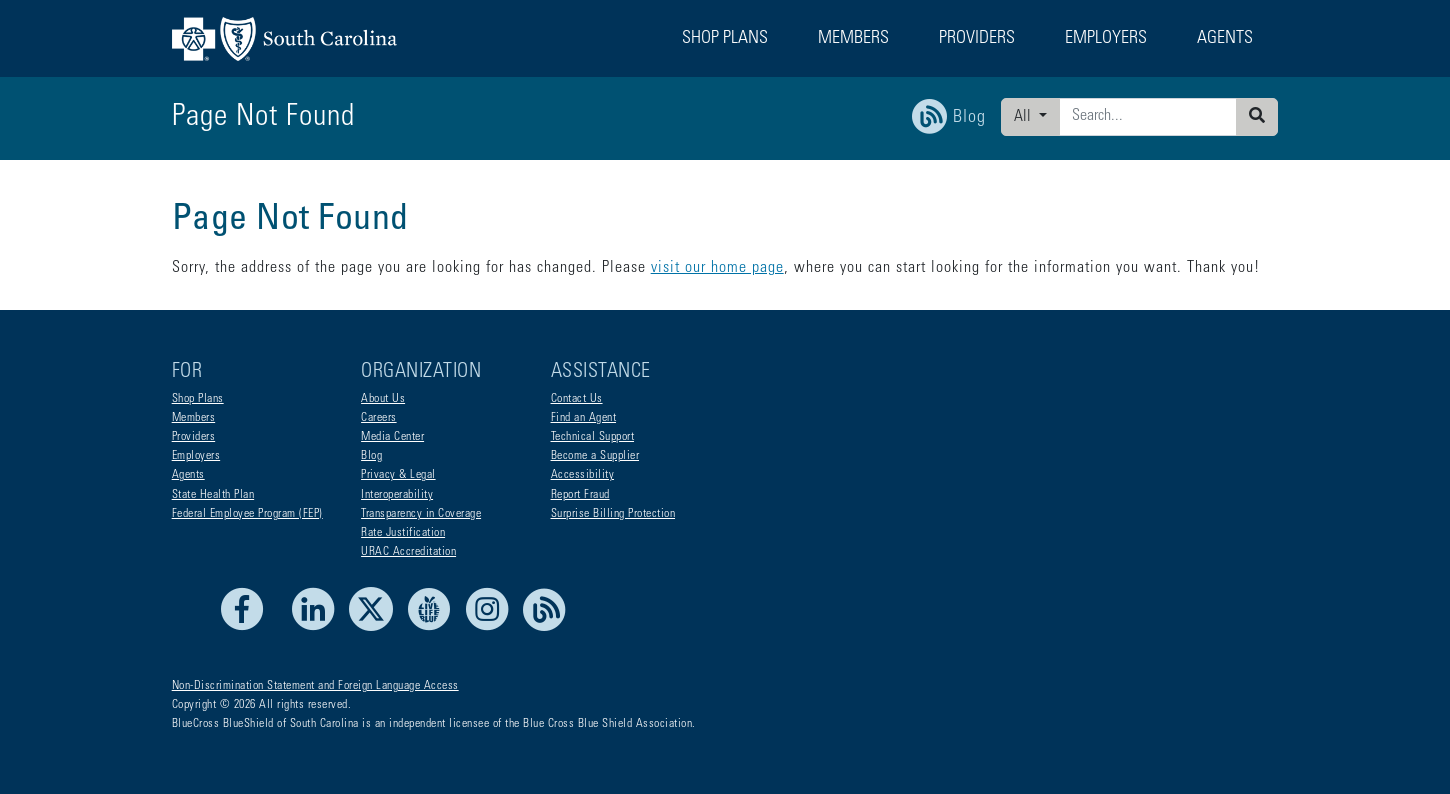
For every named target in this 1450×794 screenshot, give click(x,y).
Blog (371, 456)
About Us (383, 399)
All (1024, 117)
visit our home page (717, 268)
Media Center (392, 437)
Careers (379, 418)
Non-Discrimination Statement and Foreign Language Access (315, 686)
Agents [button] (1225, 39)
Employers (196, 456)
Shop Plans (198, 399)
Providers (194, 437)
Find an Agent (584, 418)
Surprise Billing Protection (613, 514)
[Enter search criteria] (1148, 117)
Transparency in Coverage (421, 514)
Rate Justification (403, 533)
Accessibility (583, 475)
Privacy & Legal (398, 475)
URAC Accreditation (408, 552)
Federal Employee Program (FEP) (247, 514)
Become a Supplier (595, 456)
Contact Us (577, 399)
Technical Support (593, 437)
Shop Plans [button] (725, 39)
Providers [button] (977, 39)
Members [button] (853, 39)
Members (194, 418)
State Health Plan (213, 495)
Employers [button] (1106, 39)
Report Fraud (580, 495)
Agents (188, 475)
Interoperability (397, 495)
